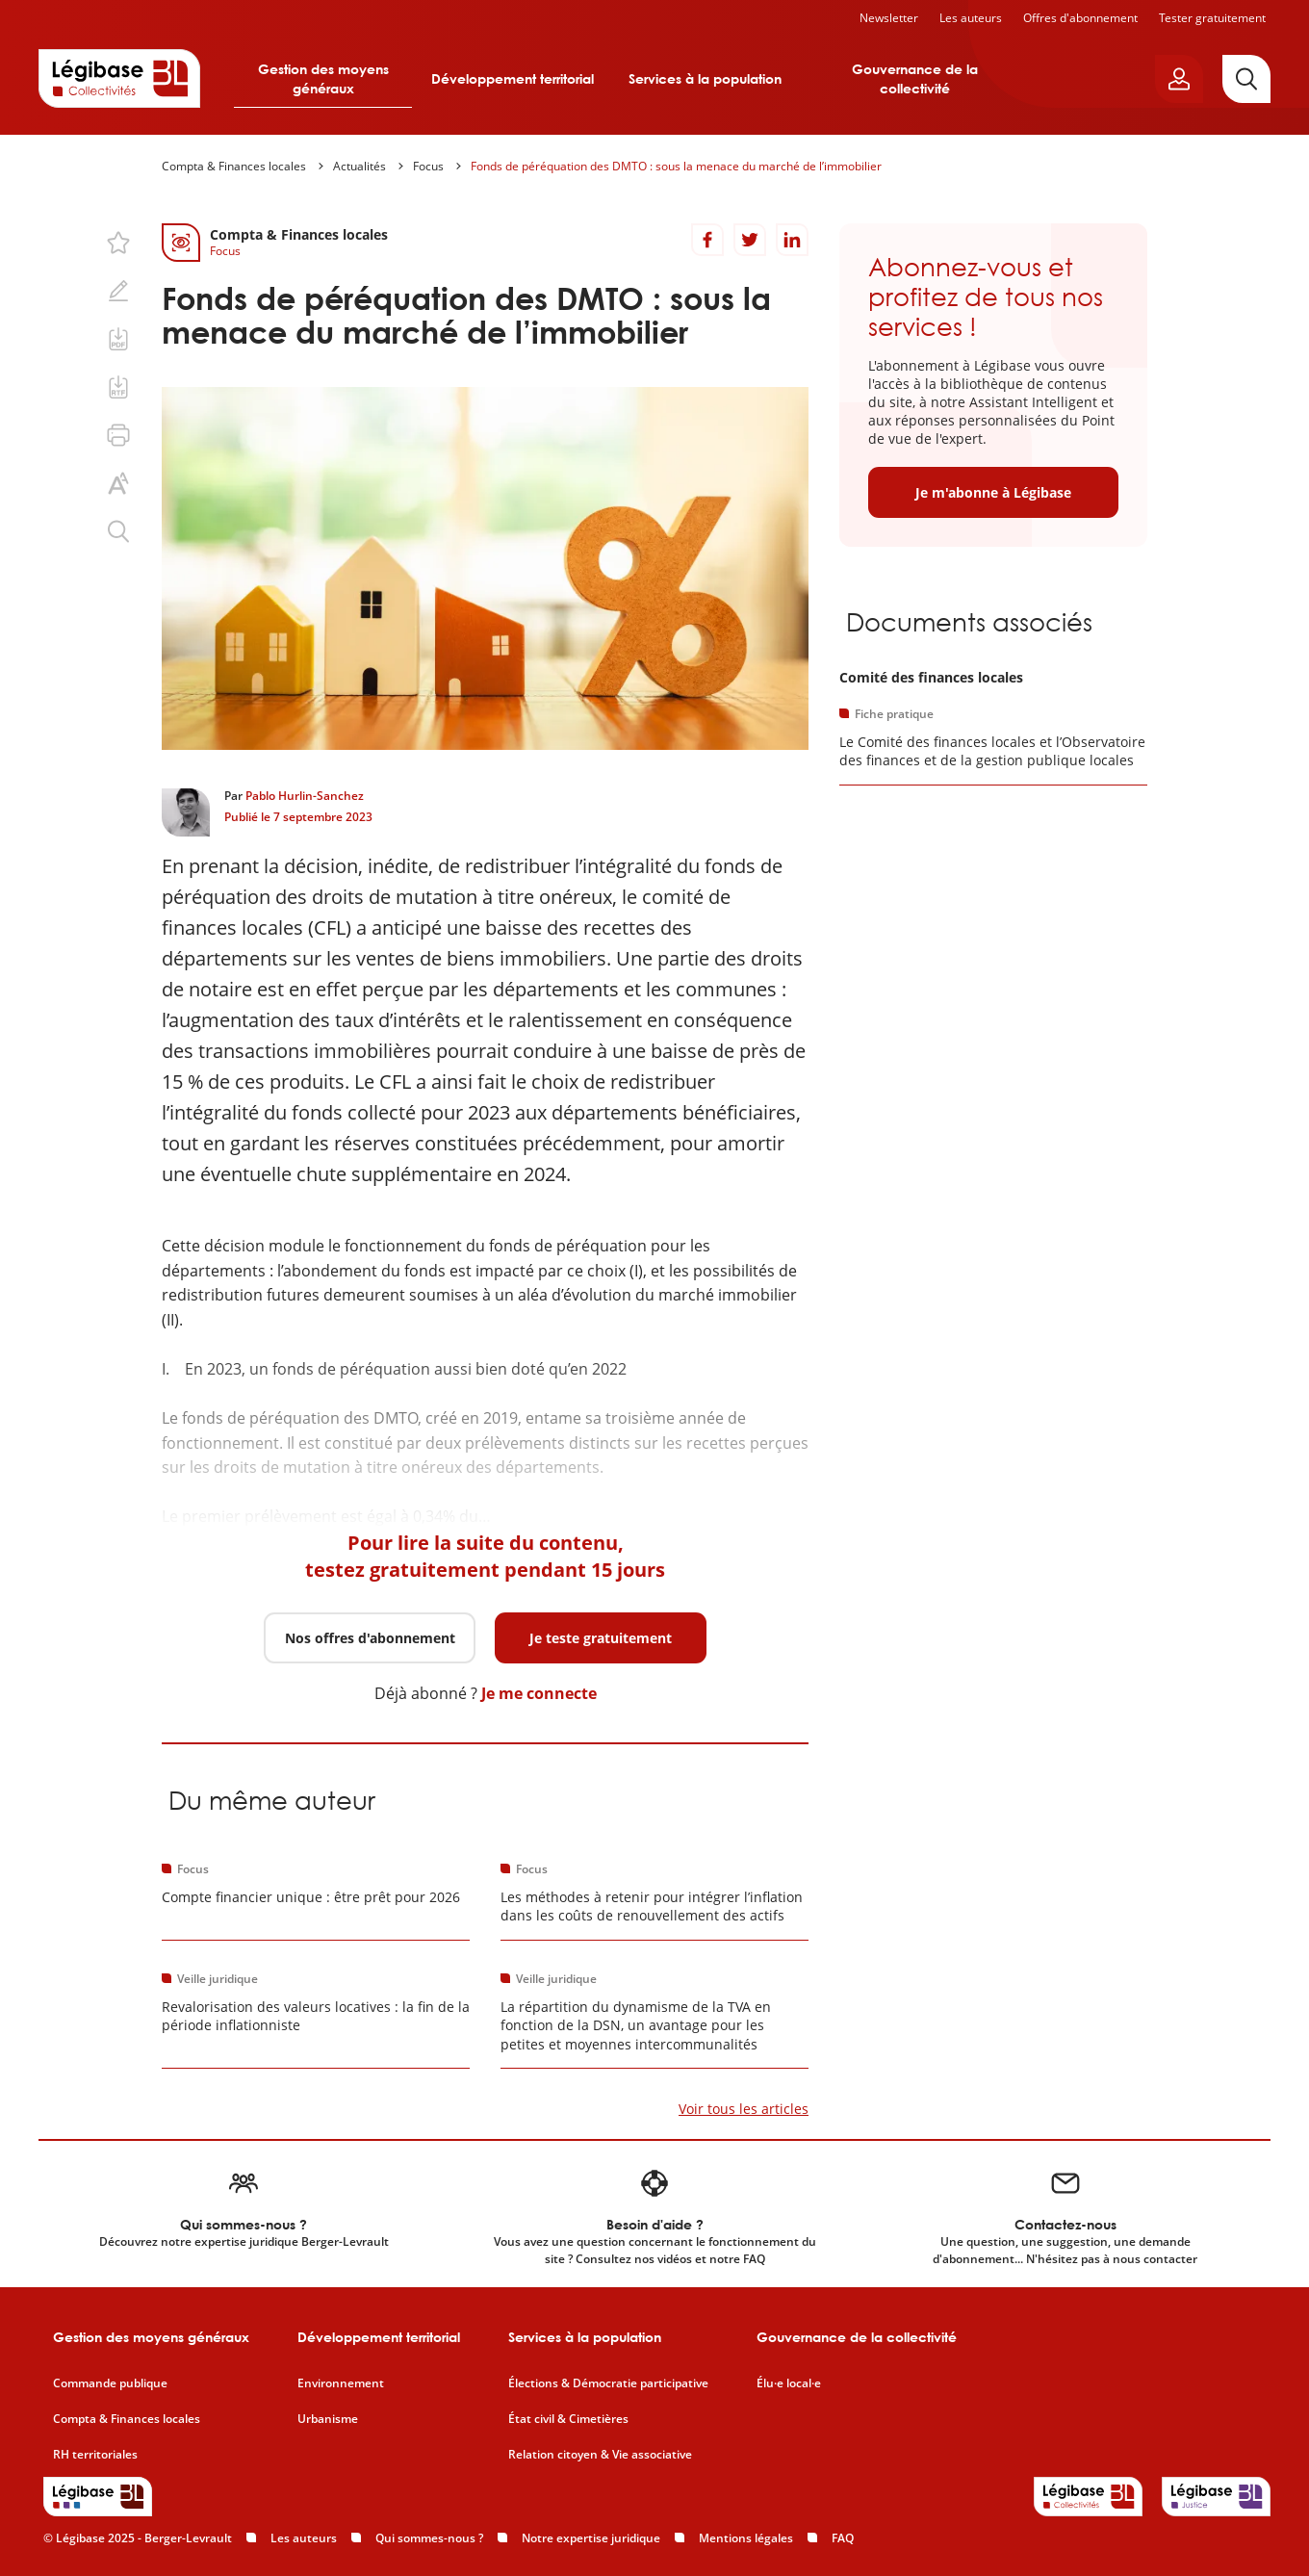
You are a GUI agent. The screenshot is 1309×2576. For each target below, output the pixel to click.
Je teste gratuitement (600, 1638)
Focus (428, 166)
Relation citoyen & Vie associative (600, 2454)
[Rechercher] (1246, 79)
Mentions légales (746, 2538)
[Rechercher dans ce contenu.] (118, 531)
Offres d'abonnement (1080, 18)
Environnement (340, 2383)
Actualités (359, 166)
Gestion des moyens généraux (323, 78)
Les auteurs (970, 18)
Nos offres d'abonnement (370, 1638)
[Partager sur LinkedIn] (792, 239)
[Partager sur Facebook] (707, 239)
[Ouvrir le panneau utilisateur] (1179, 79)
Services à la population (705, 78)
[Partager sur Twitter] (749, 239)
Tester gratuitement (1212, 18)
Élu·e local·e (789, 2383)
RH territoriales (95, 2454)
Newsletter (889, 18)
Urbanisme (327, 2419)
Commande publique (110, 2383)
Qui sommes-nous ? (429, 2538)
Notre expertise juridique (591, 2538)
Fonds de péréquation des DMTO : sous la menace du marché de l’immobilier (676, 166)
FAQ (843, 2538)
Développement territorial (512, 78)
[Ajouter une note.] (118, 290)
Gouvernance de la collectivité (915, 78)
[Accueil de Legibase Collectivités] (119, 78)
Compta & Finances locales (234, 166)
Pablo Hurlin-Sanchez (304, 795)
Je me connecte (539, 1693)
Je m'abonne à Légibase (993, 492)
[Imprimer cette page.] (118, 435)
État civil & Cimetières (568, 2419)
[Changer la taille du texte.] (118, 483)
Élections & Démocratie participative (608, 2383)
